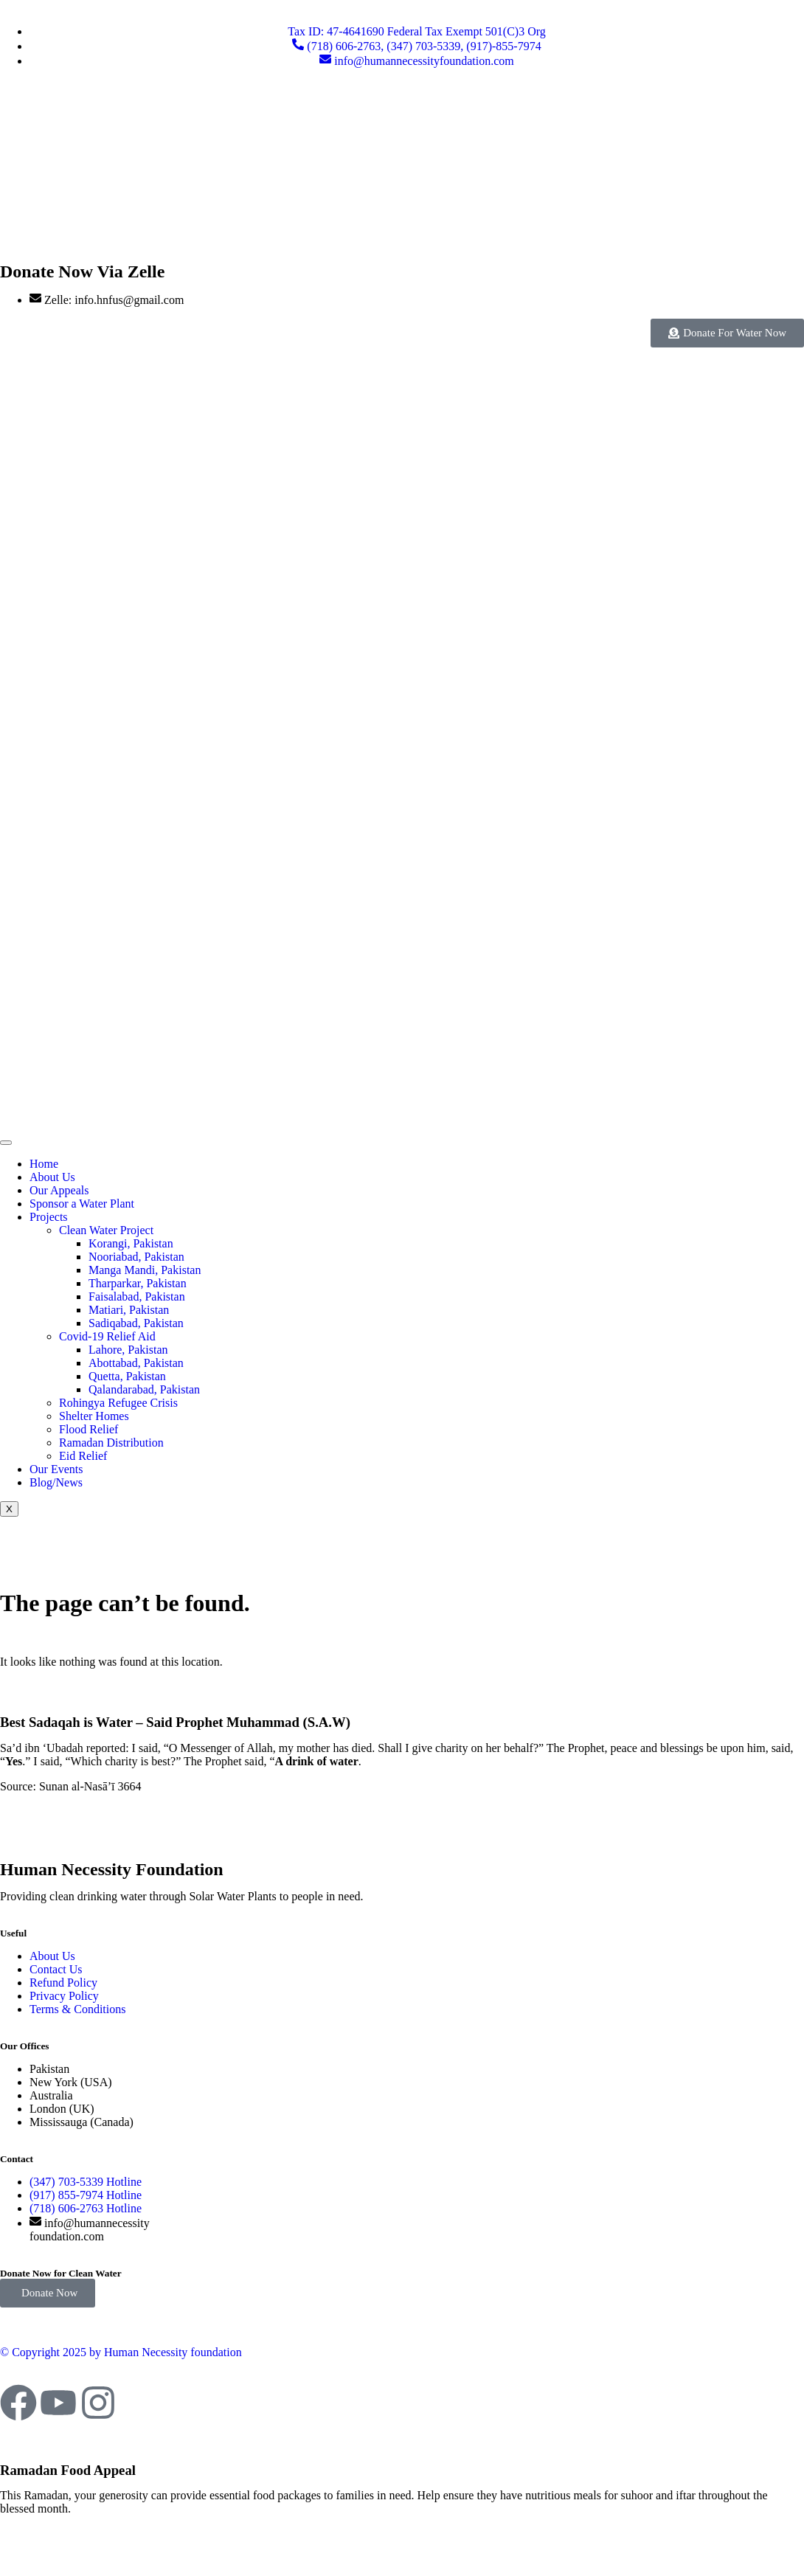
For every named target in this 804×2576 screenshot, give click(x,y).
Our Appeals (59, 1190)
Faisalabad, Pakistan (137, 1296)
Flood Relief (88, 1429)
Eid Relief (83, 1456)
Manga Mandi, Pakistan (145, 1270)
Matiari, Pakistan (129, 1309)
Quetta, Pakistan (127, 1376)
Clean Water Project (106, 1230)
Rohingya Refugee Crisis (118, 1402)
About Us (52, 1177)
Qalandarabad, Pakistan (144, 1389)
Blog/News (56, 1482)
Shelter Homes (94, 1416)
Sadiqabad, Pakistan (136, 1323)
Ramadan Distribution (111, 1442)
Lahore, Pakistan (128, 1349)
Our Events (56, 1469)
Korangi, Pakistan (131, 1243)
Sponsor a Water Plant (82, 1203)
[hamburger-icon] (6, 1142)
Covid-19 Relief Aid (107, 1336)
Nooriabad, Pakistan (136, 1256)
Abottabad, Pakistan (136, 1363)
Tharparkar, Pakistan (138, 1283)
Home (44, 1163)
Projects (49, 1217)
